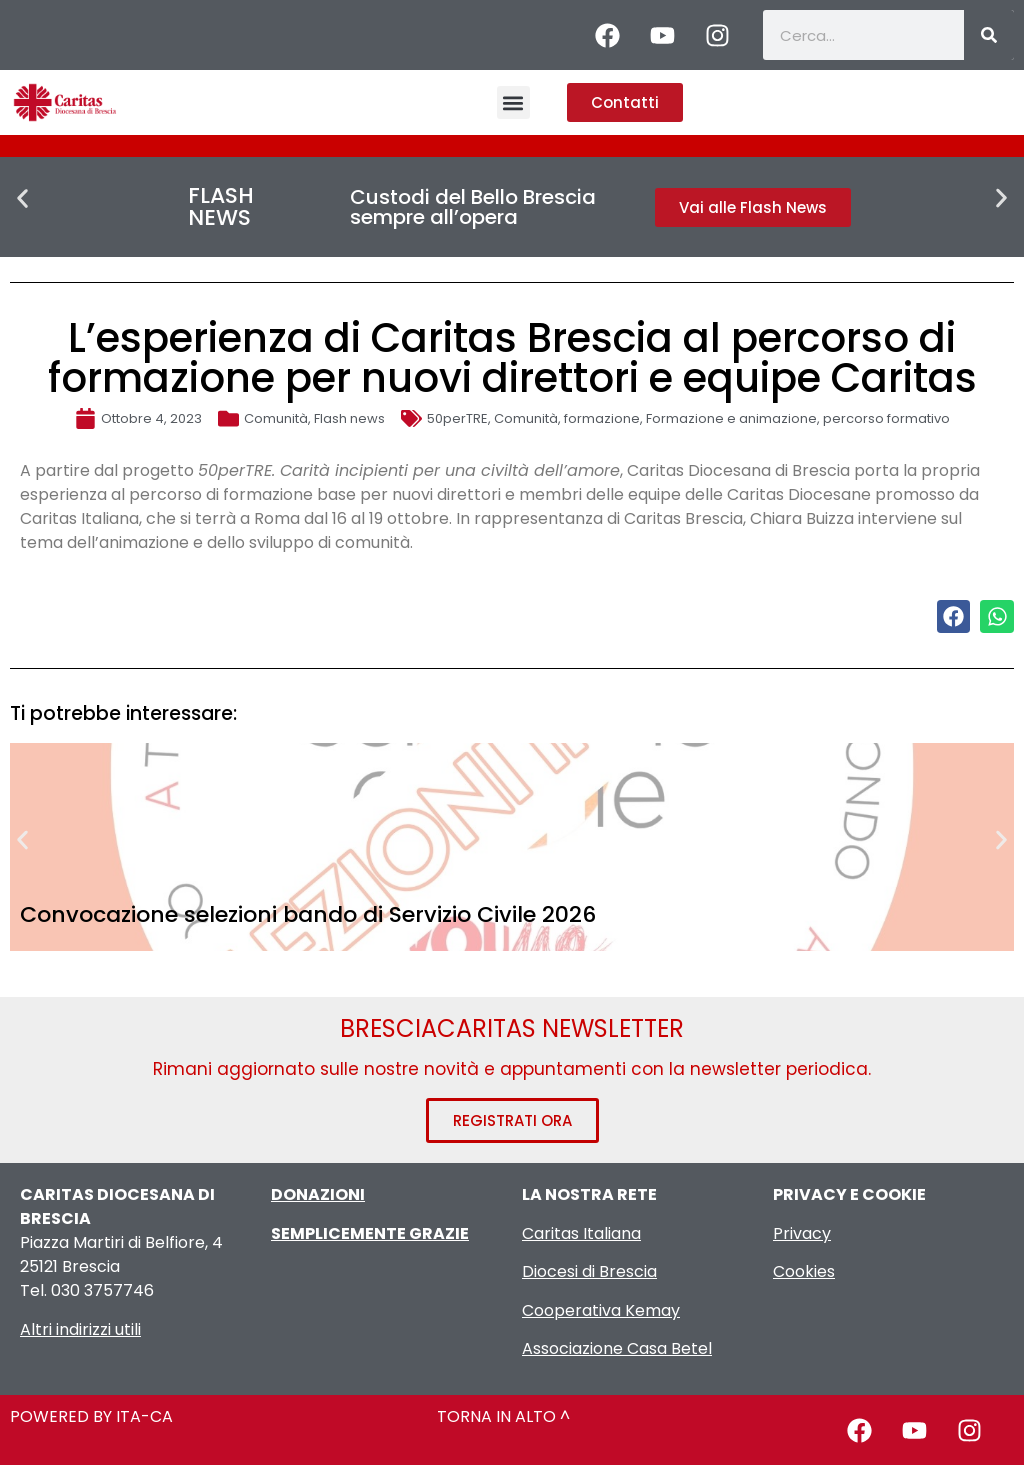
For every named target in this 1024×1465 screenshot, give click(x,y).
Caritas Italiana (581, 1233)
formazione (602, 418)
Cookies (804, 1271)
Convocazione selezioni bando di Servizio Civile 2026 (308, 914)
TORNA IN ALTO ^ (503, 1416)
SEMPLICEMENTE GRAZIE (370, 1233)
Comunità (276, 418)
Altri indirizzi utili (80, 1329)
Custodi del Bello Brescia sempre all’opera (473, 207)
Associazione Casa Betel (617, 1348)
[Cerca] (989, 35)
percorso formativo (886, 418)
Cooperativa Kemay (601, 1310)
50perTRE (457, 418)
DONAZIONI (318, 1194)
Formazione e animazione (731, 418)
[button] (513, 102)
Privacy (802, 1233)
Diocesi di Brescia (589, 1271)
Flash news (349, 418)
